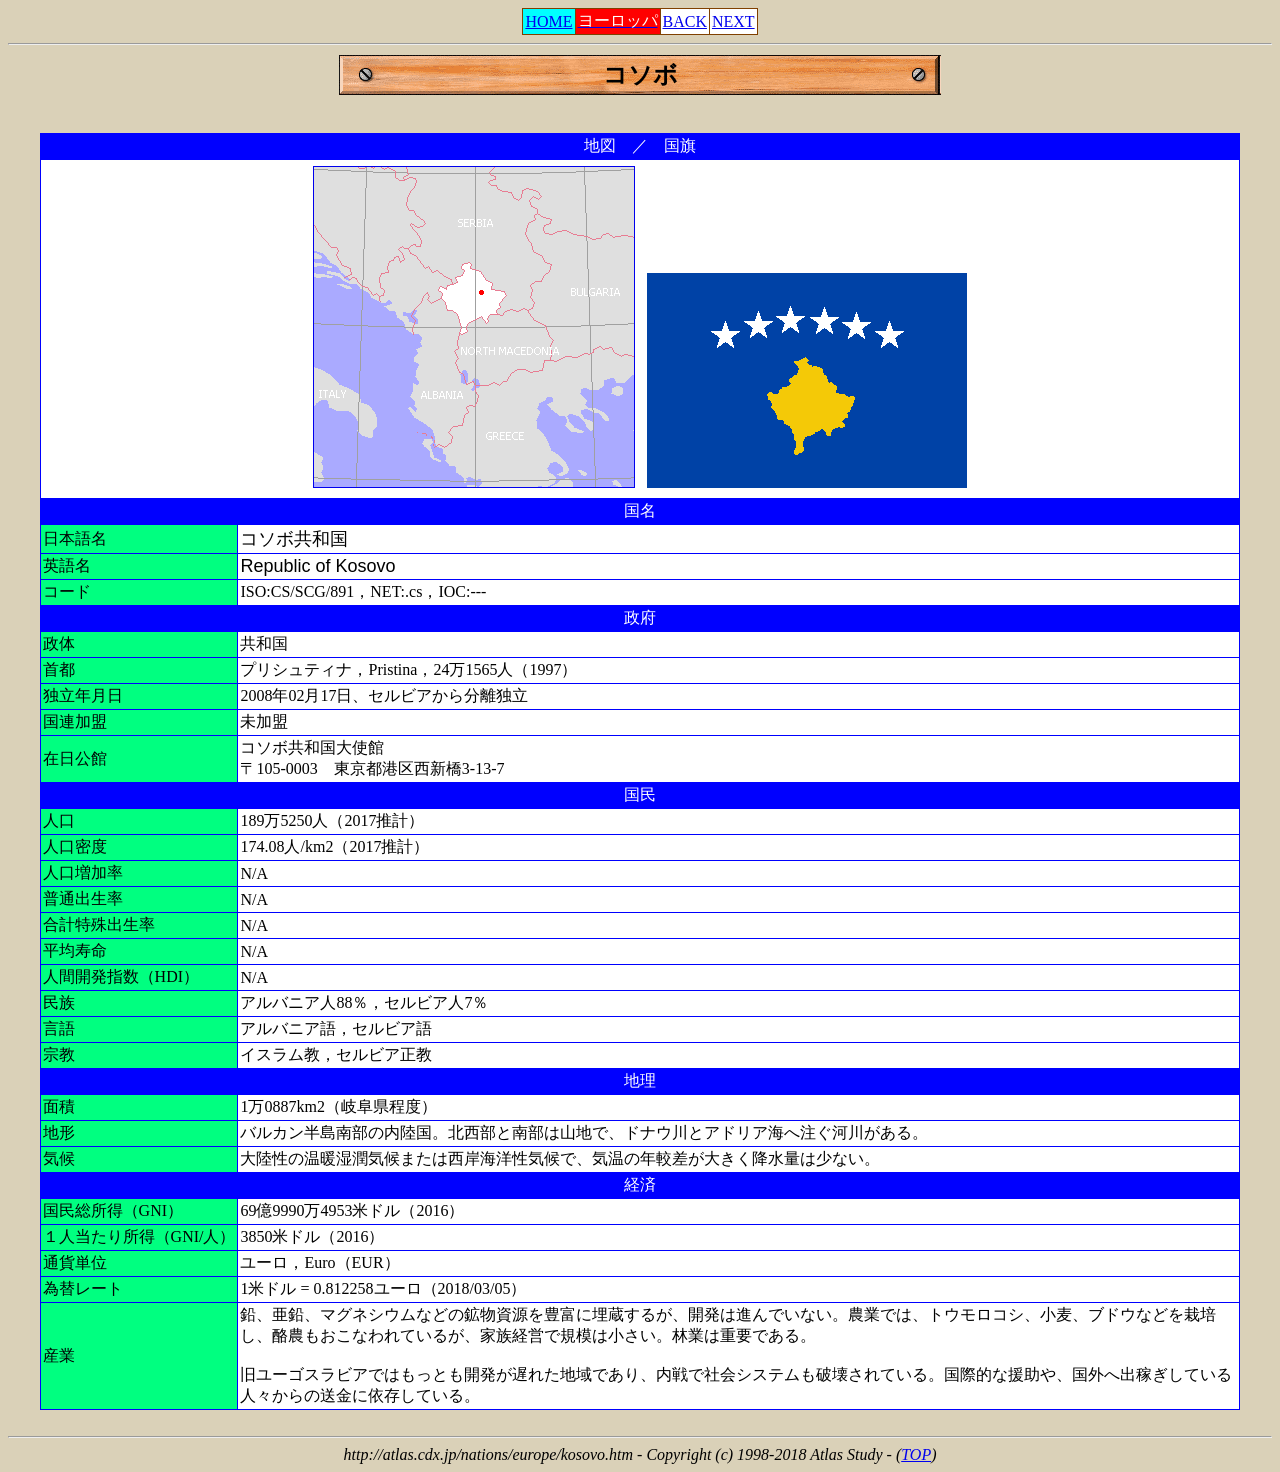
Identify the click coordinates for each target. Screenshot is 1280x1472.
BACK (685, 21)
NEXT (733, 21)
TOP (916, 1454)
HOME (548, 21)
